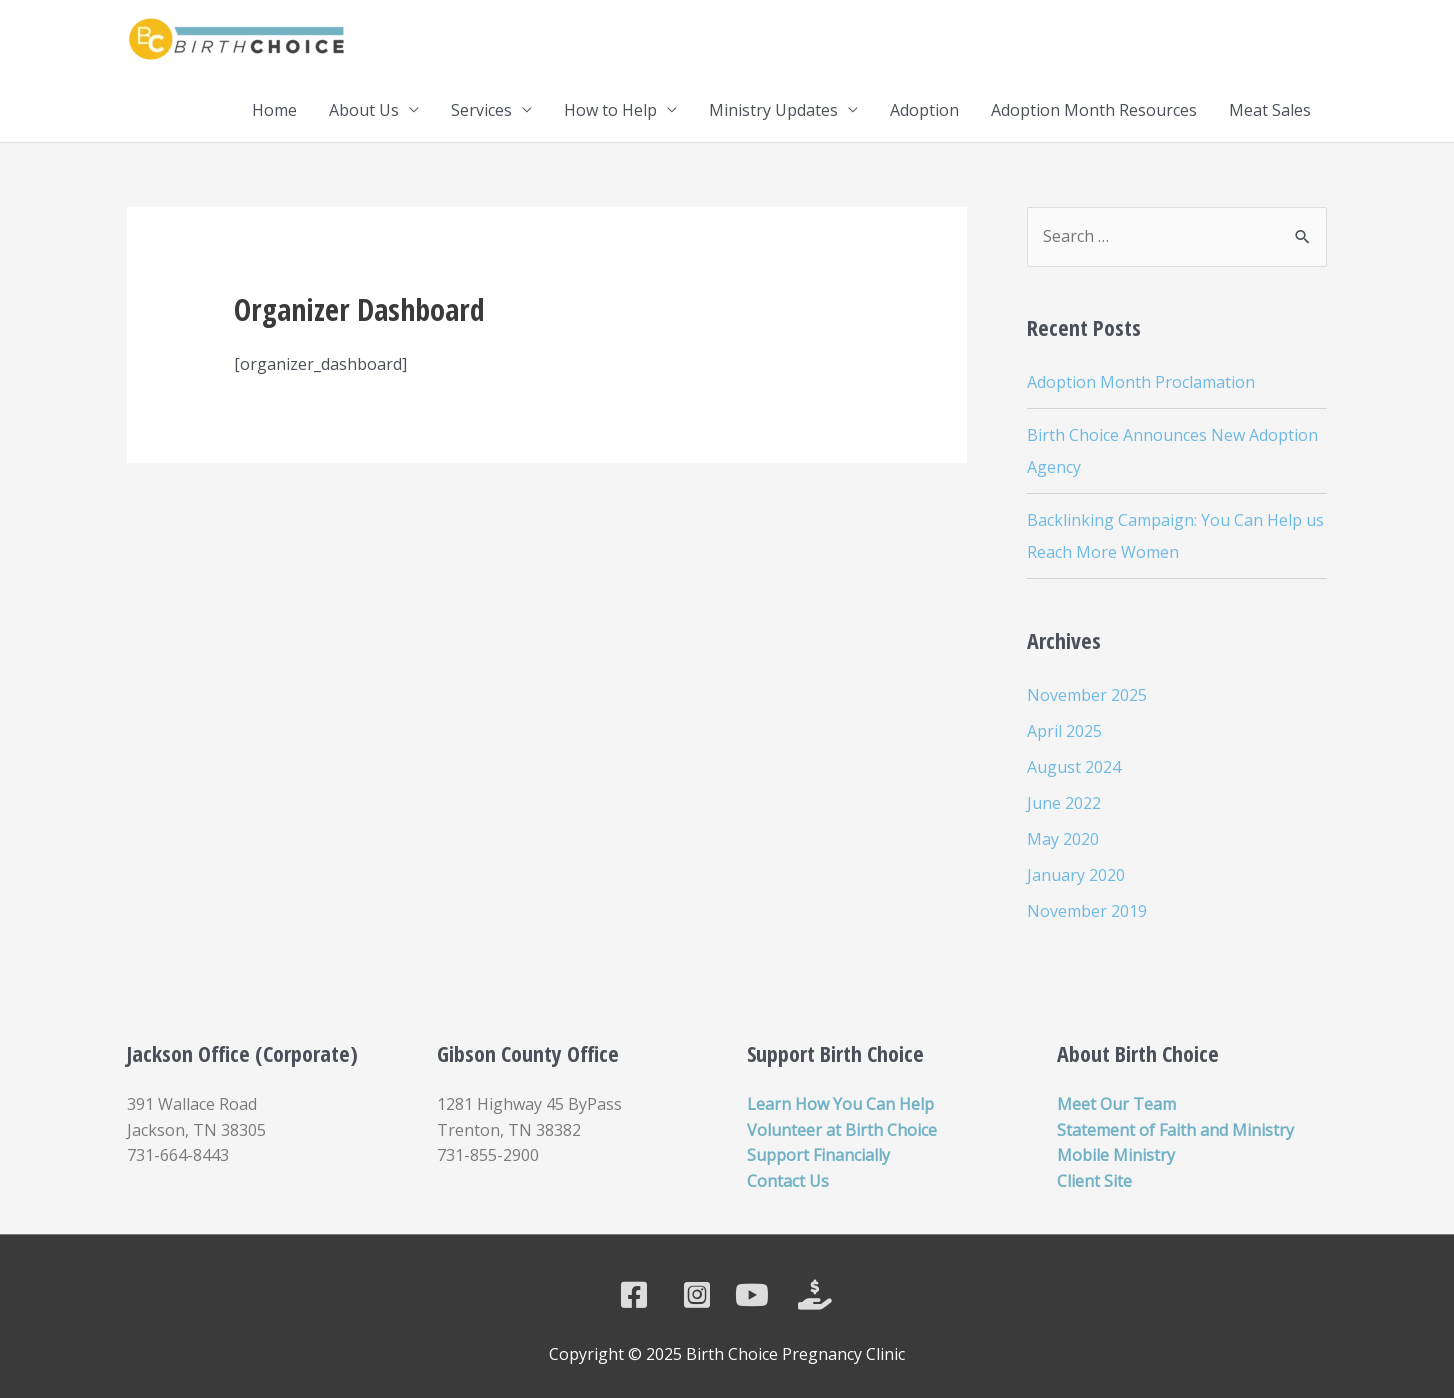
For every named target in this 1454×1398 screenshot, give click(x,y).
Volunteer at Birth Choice (842, 1130)
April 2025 (1064, 731)
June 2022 (1064, 803)
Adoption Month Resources (1094, 110)
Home (274, 110)
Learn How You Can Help (840, 1104)
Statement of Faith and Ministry (1175, 1130)
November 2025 (1087, 695)
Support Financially (818, 1155)
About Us (364, 110)
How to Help (610, 110)
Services (481, 110)
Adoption (924, 110)
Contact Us (788, 1181)
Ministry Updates (773, 110)
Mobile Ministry (1116, 1155)
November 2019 (1087, 911)
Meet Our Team (1116, 1104)
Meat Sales (1270, 110)
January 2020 (1076, 875)
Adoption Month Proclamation (1141, 382)
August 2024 (1074, 767)
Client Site (1094, 1181)
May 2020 (1063, 839)
